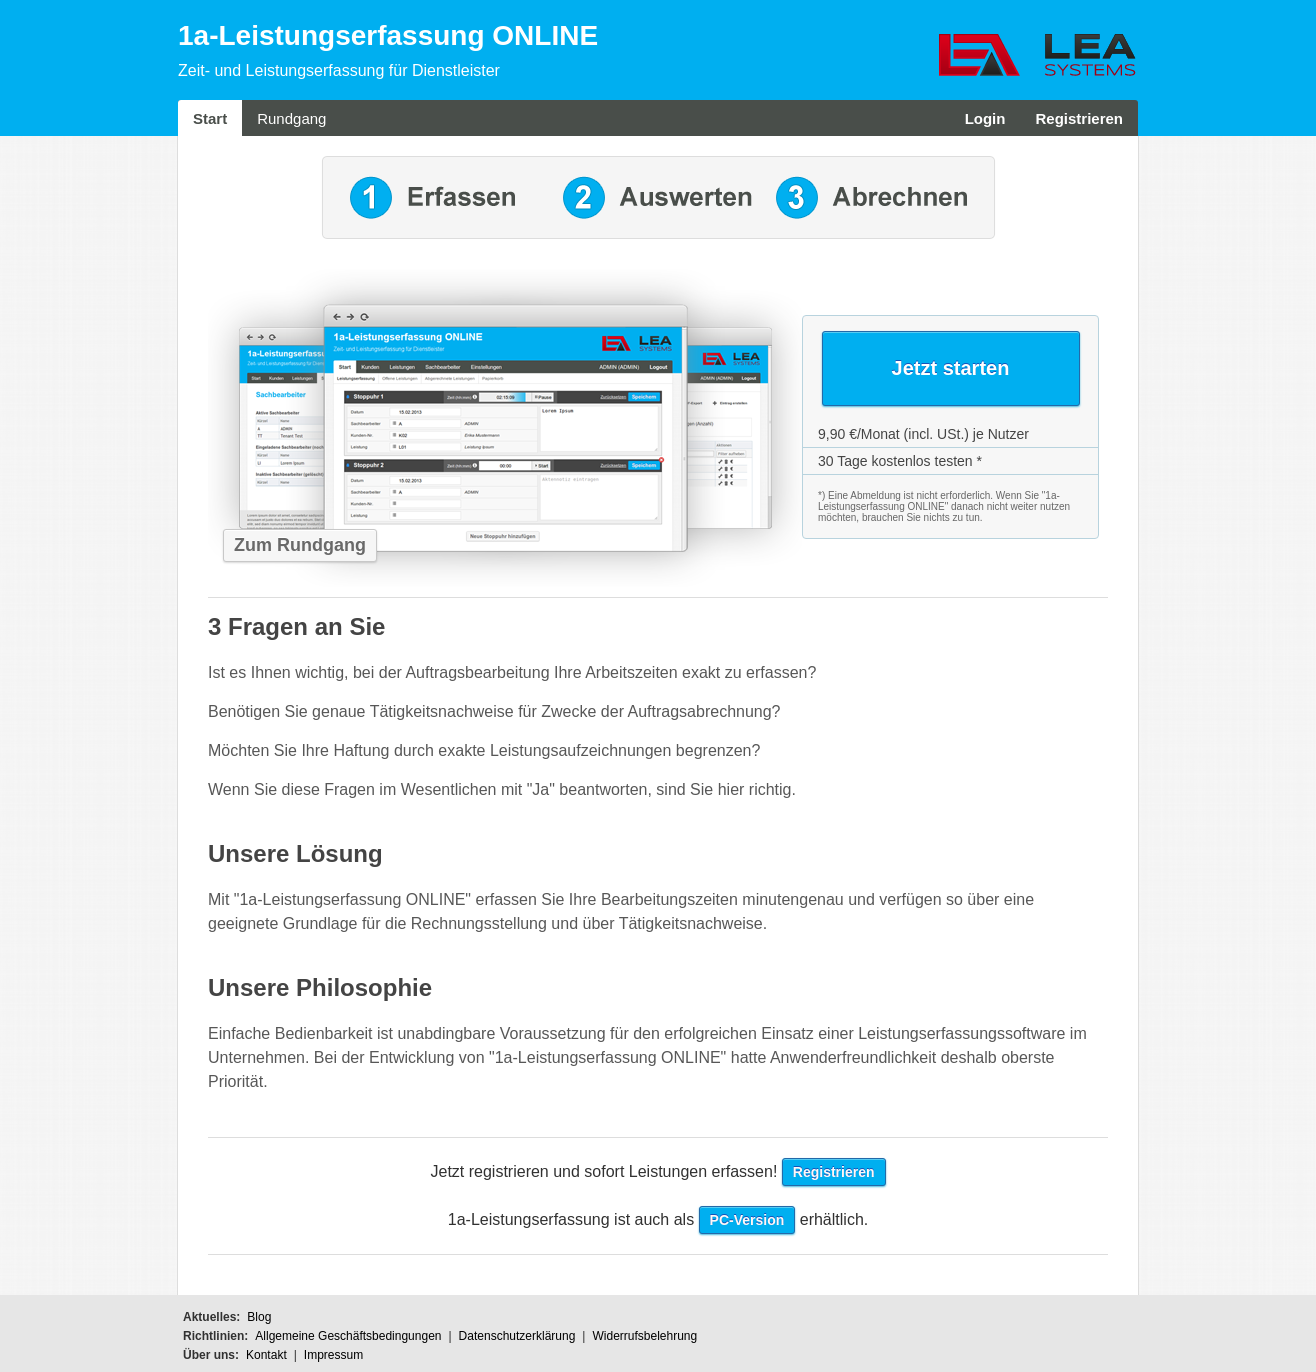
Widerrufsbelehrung (644, 1336)
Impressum (333, 1355)
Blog (259, 1317)
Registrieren (1079, 118)
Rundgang (291, 118)
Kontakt (266, 1355)
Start (210, 118)
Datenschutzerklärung (517, 1336)
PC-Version (747, 1220)
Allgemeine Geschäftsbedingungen (348, 1336)
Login (985, 118)
